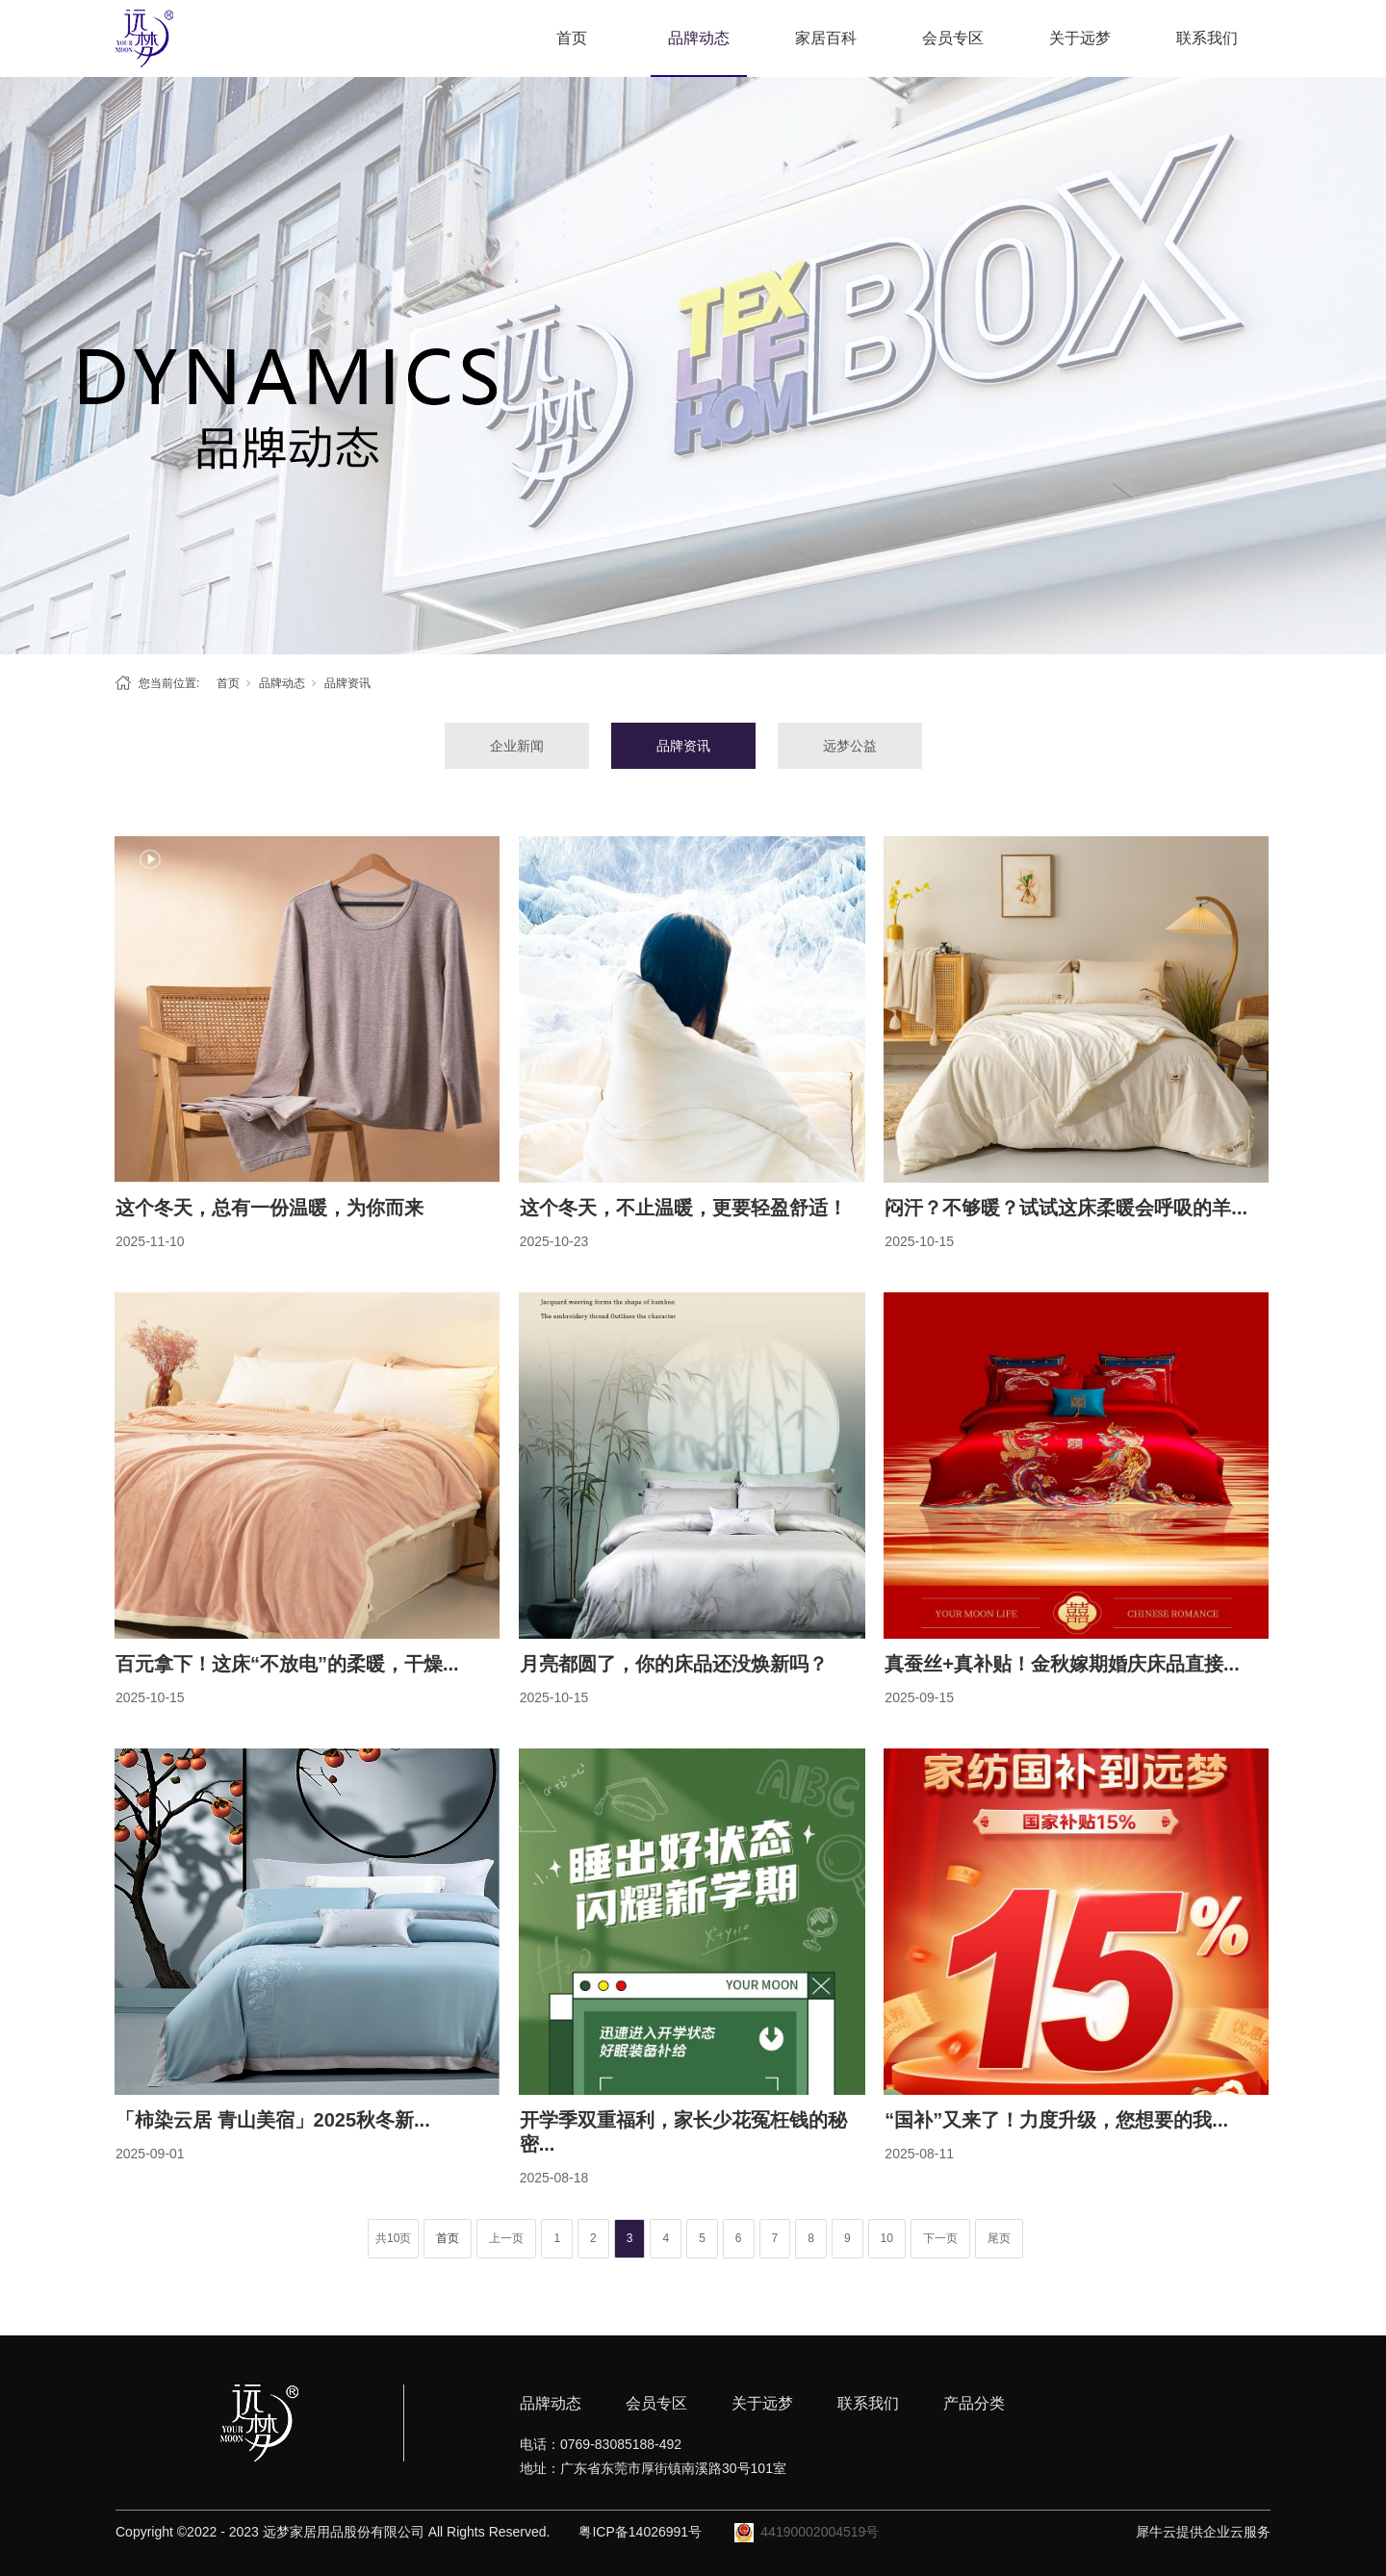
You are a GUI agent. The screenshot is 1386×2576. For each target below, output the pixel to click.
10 (887, 2238)
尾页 (999, 2238)
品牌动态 (699, 38)
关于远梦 (1080, 38)
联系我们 (1207, 38)
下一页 (940, 2238)
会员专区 (953, 38)
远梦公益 (850, 745)
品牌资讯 (347, 683)
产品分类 (974, 2403)
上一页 (506, 2238)
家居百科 (826, 38)
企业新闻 (517, 745)
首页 (571, 38)
